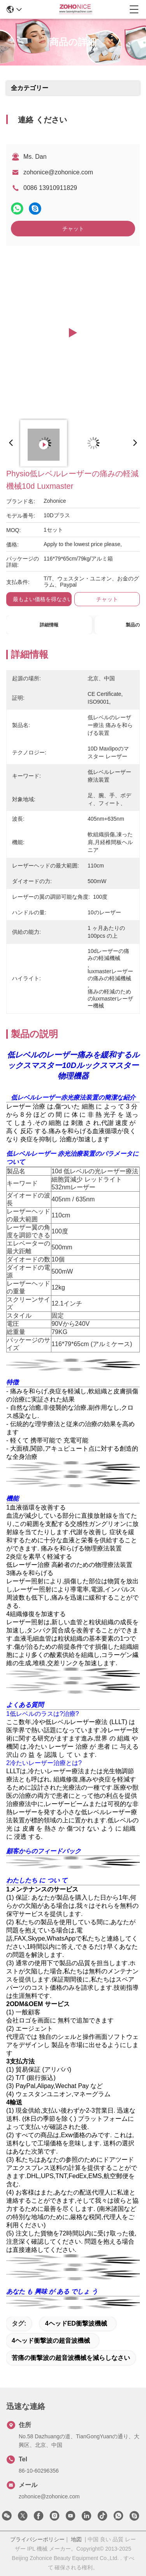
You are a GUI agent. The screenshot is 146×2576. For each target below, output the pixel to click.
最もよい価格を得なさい (43, 599)
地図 (76, 2539)
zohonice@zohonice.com (58, 172)
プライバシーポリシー (37, 2539)
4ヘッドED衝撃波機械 (76, 2323)
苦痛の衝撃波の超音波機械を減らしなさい (71, 2357)
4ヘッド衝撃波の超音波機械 (51, 2340)
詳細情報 (49, 625)
